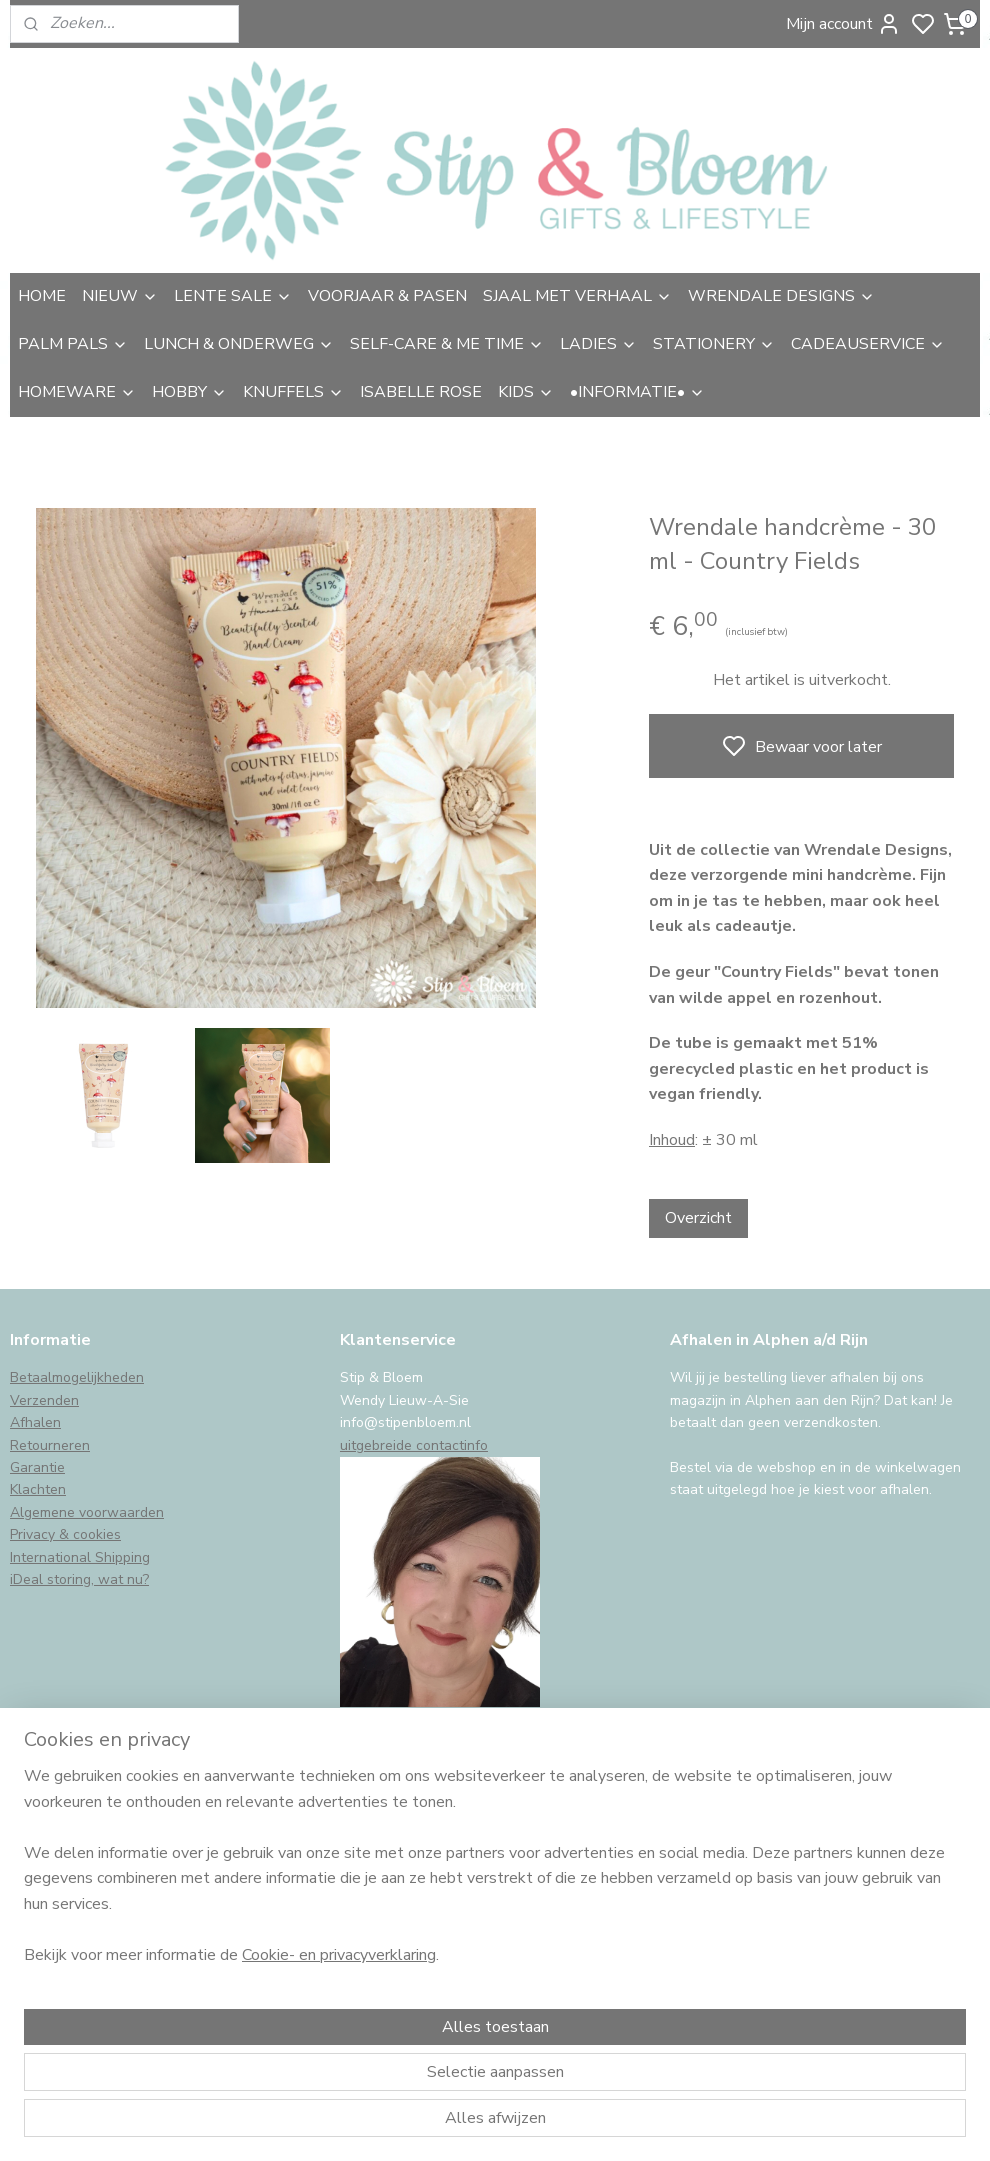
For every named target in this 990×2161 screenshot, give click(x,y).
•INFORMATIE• (637, 392)
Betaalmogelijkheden (77, 1377)
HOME (42, 296)
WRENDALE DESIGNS (781, 296)
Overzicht (698, 1218)
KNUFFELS (293, 392)
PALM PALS (73, 344)
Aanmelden (66, 1961)
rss (638, 2124)
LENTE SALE (233, 296)
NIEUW (120, 296)
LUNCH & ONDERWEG (239, 344)
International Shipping (80, 1557)
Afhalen (35, 1422)
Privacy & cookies (65, 1534)
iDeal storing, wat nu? (79, 1579)
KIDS (526, 392)
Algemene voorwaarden (87, 1512)
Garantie (37, 1467)
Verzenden (44, 1400)
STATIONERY (714, 344)
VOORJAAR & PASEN (387, 296)
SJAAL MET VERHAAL (577, 296)
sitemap (602, 2124)
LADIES (598, 344)
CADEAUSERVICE (868, 344)
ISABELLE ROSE (421, 392)
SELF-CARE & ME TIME (447, 344)
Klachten (38, 1489)
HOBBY (189, 392)
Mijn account (843, 24)
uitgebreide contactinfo (414, 1445)
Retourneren (50, 1445)
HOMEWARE (77, 392)
